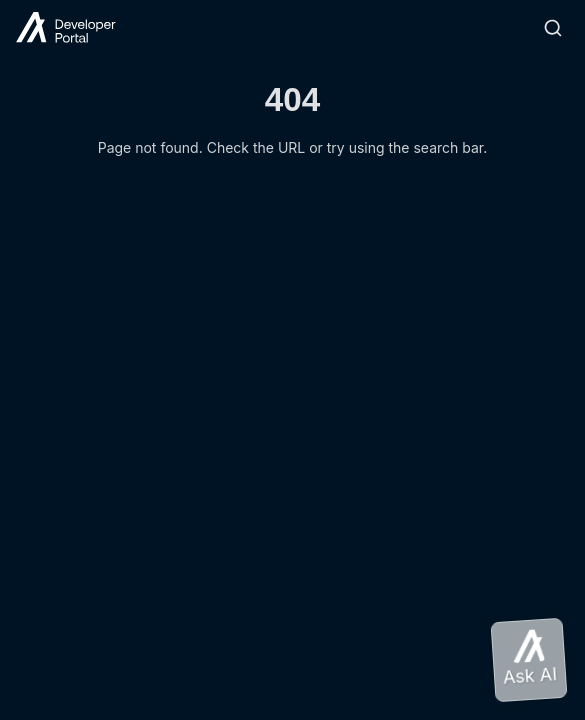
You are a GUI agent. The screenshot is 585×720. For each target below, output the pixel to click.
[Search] (553, 28)
